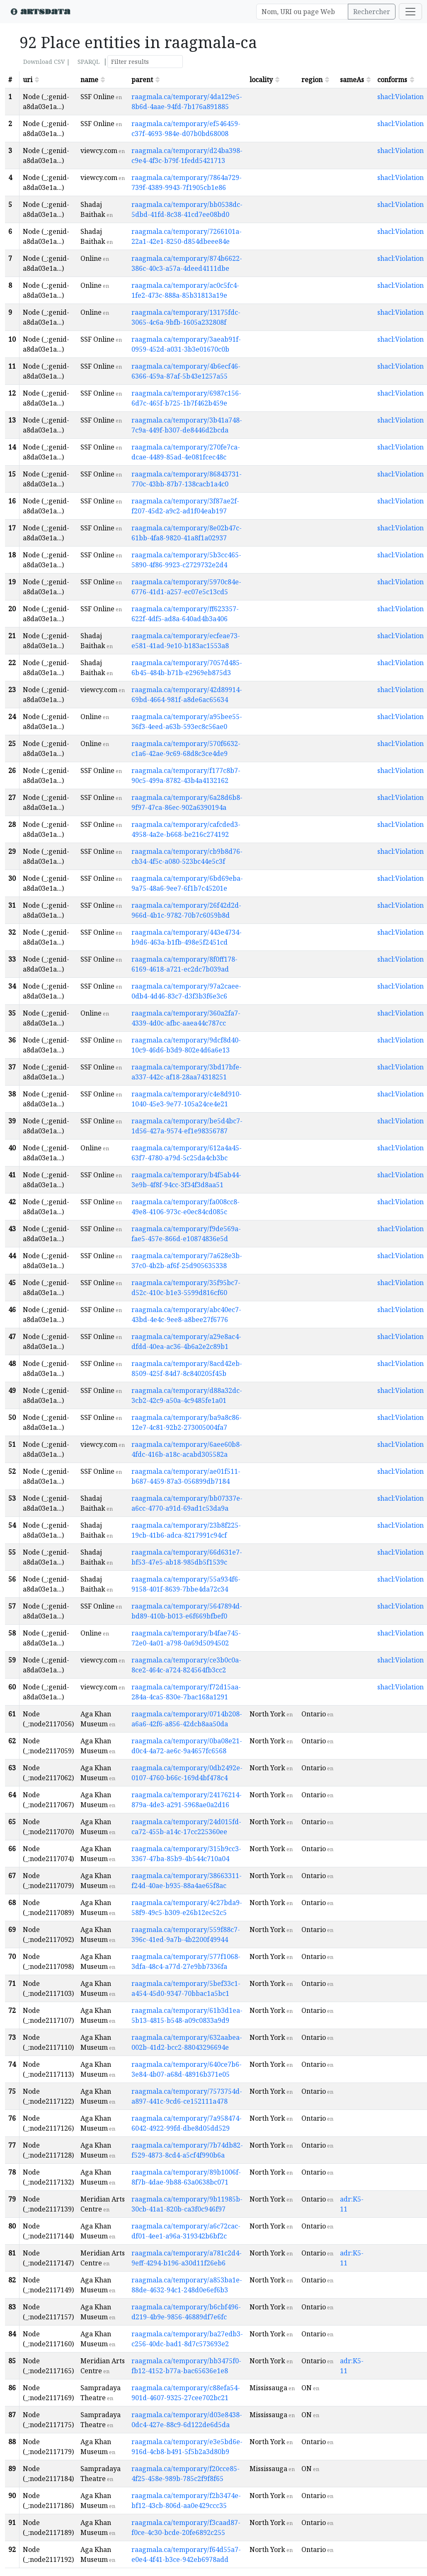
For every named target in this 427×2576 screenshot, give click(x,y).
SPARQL (88, 62)
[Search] (302, 11)
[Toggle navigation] (410, 11)
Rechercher (371, 11)
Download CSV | (46, 62)
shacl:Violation (400, 96)
